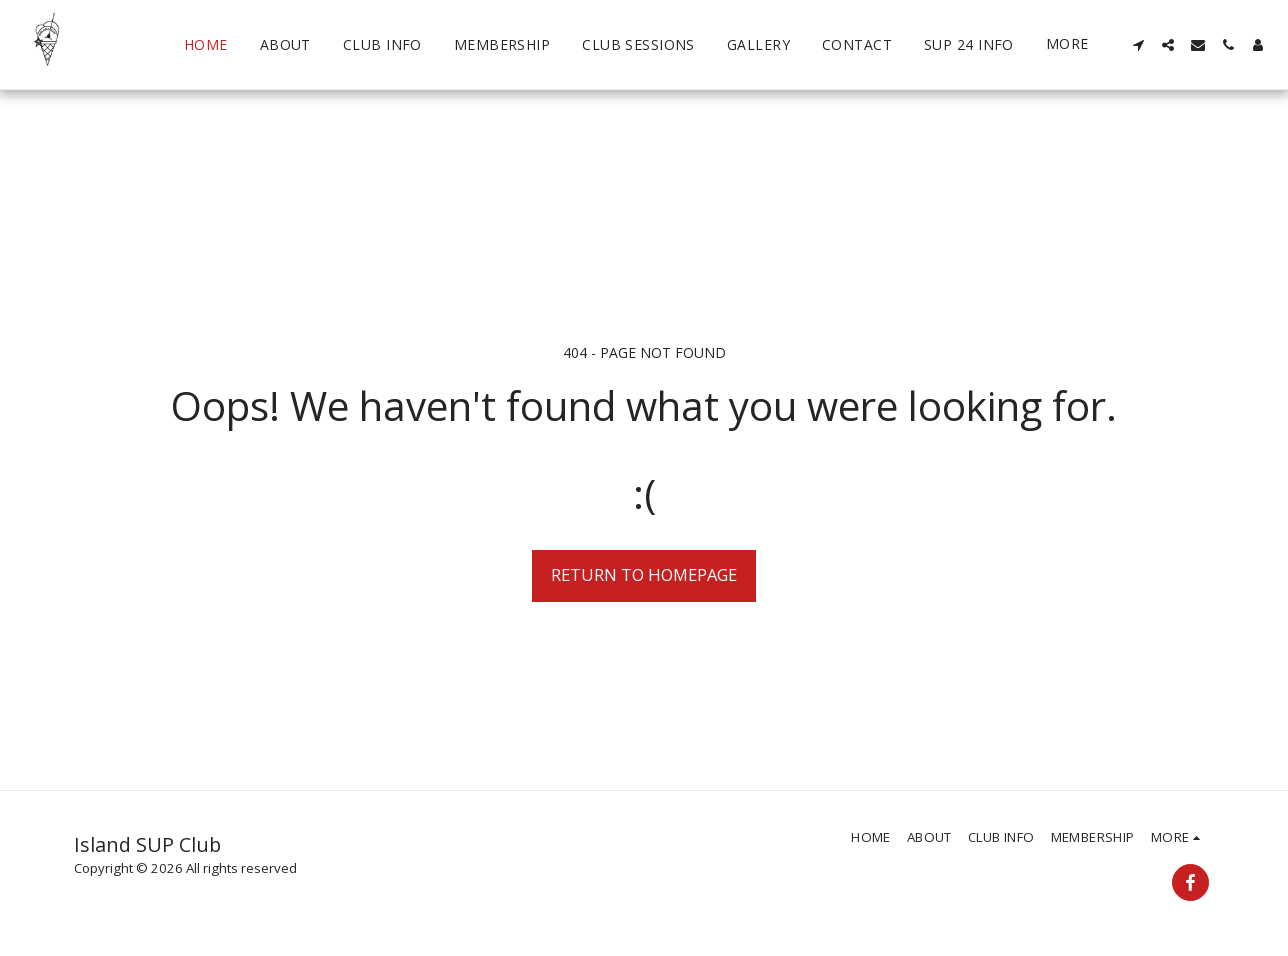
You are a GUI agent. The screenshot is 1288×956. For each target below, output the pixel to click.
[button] (1138, 45)
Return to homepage (644, 574)
